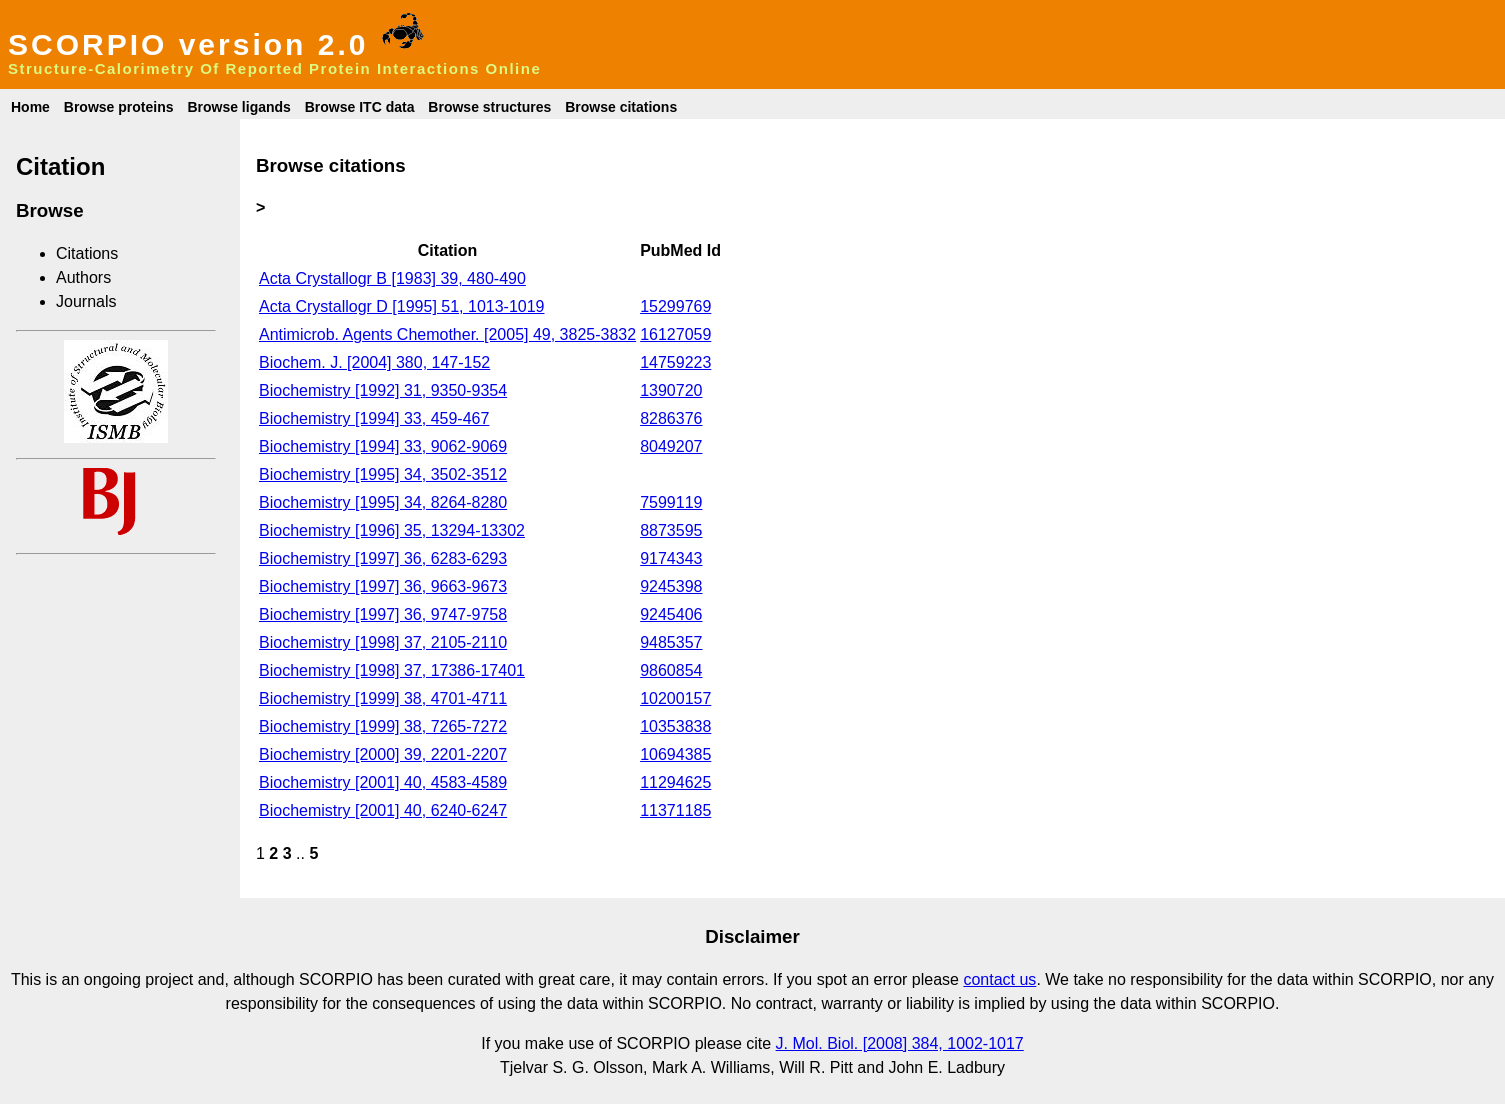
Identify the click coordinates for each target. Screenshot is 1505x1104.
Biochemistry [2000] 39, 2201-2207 (383, 754)
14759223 (675, 362)
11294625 (675, 782)
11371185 (675, 810)
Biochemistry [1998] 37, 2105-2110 (383, 642)
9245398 (671, 586)
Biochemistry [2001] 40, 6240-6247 (383, 810)
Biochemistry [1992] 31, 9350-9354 (383, 390)
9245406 (671, 614)
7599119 (671, 502)
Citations (87, 253)
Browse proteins (119, 107)
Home (30, 107)
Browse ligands (238, 107)
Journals (86, 301)
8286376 (671, 418)
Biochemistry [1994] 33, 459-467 (374, 418)
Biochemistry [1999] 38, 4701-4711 (383, 698)
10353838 (675, 726)
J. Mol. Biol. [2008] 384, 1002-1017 (900, 1043)
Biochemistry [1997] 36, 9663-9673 (383, 586)
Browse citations (621, 107)
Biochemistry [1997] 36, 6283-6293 (383, 558)
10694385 (675, 754)
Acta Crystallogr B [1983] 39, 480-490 (392, 278)
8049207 (671, 446)
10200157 (675, 698)
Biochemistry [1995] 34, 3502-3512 (383, 474)
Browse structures (489, 107)
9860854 (671, 670)
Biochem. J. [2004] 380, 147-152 (374, 362)
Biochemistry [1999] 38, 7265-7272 (383, 726)
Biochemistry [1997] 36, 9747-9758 (383, 614)
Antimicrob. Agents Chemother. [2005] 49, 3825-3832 (447, 334)
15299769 (675, 306)
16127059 (675, 334)
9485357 (671, 642)
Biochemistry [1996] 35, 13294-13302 (392, 530)
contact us (999, 979)
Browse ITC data (360, 107)
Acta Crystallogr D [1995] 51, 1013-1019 (402, 306)
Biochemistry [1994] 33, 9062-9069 (383, 446)
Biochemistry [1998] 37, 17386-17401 (392, 670)
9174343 (671, 558)
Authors (83, 277)
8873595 (671, 530)
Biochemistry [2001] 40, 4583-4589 (383, 782)
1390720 (671, 390)
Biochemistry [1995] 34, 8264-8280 (383, 502)
